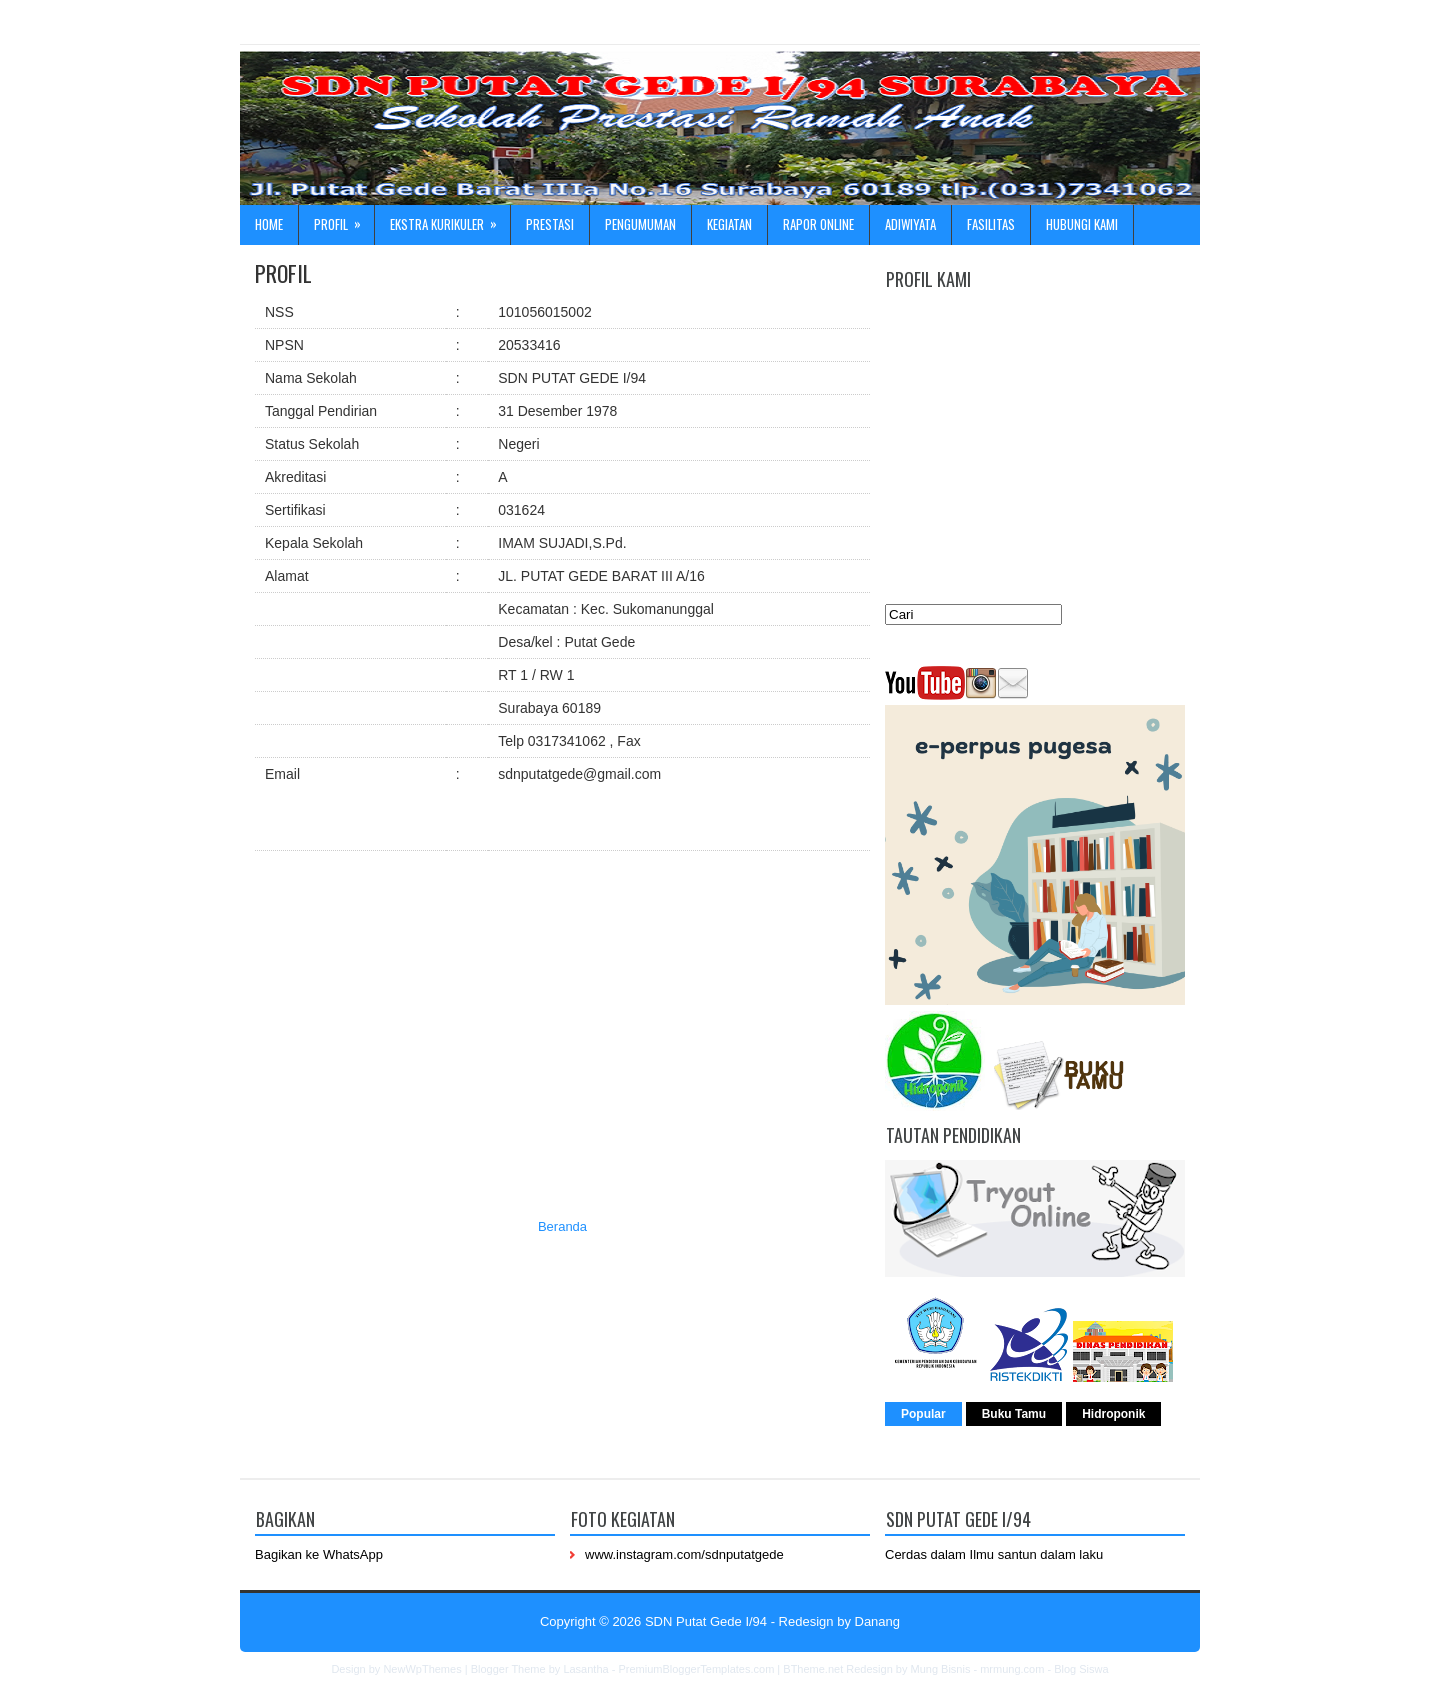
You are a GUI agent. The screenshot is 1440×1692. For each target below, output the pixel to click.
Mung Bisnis (940, 1669)
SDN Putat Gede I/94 (706, 1621)
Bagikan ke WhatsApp (319, 1554)
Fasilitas (991, 224)
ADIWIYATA (910, 224)
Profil (344, 219)
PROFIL (283, 273)
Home (269, 224)
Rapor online (818, 224)
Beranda (562, 1226)
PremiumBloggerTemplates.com (696, 1669)
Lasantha (585, 1669)
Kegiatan (729, 224)
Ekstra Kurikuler (450, 219)
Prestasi (550, 224)
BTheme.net (813, 1669)
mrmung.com (1012, 1669)
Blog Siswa (1081, 1669)
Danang (878, 1621)
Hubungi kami (1082, 224)
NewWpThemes (422, 1669)
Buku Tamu (1014, 1414)
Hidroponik (1113, 1414)
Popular (923, 1414)
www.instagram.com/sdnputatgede (684, 1554)
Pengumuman (640, 224)
